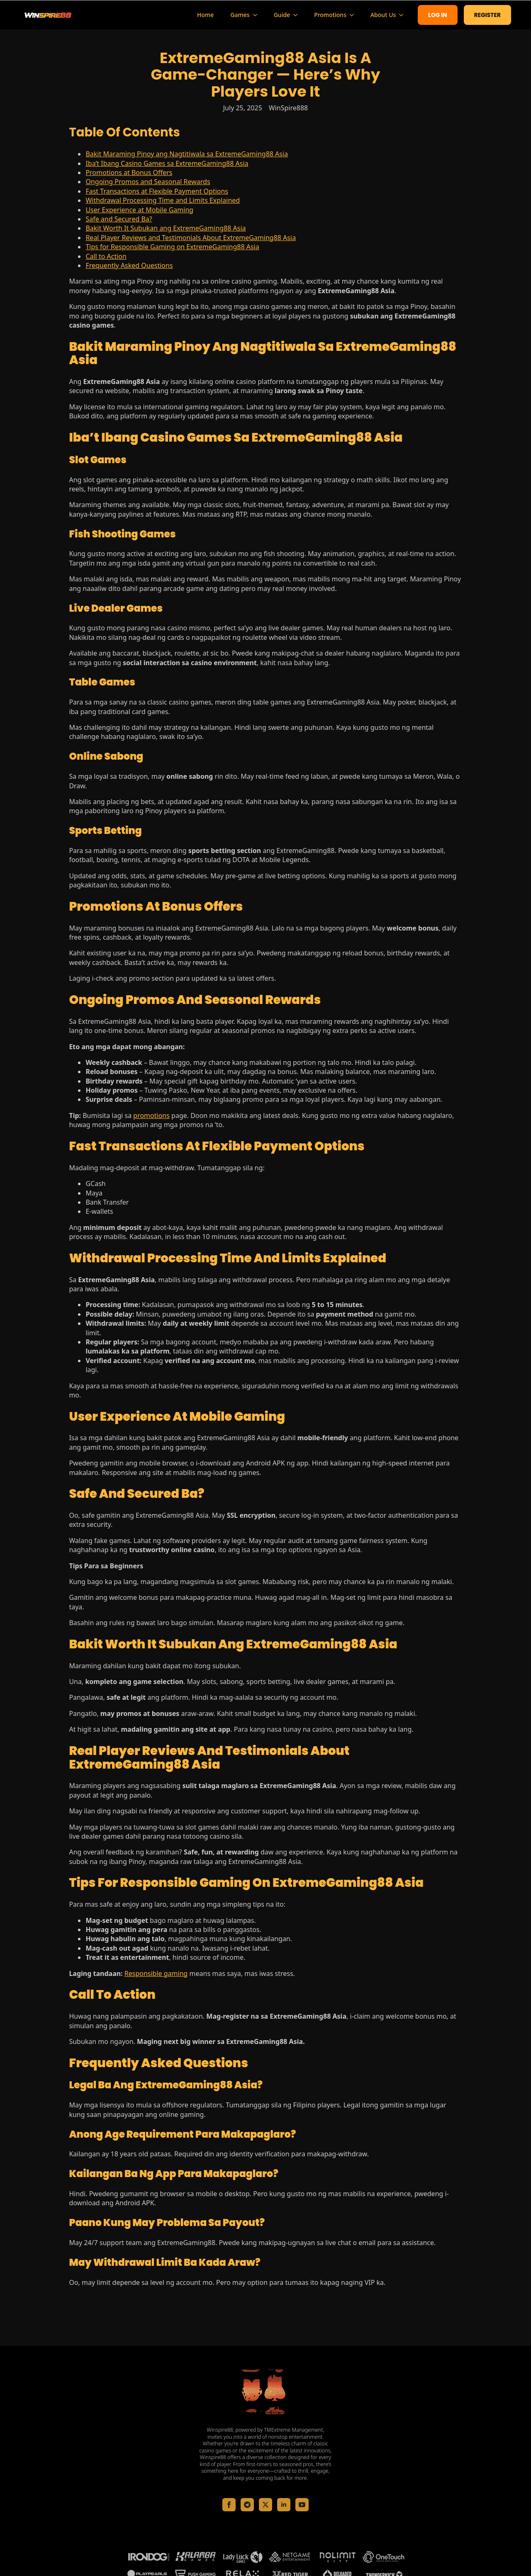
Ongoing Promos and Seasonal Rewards (147, 181)
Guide (282, 15)
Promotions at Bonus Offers (128, 172)
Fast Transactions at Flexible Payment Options (156, 191)
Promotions (330, 15)
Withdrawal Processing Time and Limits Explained (162, 200)
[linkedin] (283, 2504)
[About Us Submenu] (404, 15)
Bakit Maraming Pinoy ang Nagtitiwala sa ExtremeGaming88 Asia (186, 153)
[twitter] (265, 2504)
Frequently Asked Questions (129, 265)
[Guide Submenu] (298, 15)
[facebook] (229, 2504)
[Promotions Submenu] (354, 15)
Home (205, 15)
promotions (151, 1115)
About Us (383, 15)
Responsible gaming (156, 1973)
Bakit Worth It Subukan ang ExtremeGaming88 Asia (165, 228)
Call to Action (106, 256)
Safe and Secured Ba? (118, 219)
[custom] (247, 2504)
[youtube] (302, 2504)
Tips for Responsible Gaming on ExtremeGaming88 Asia (172, 246)
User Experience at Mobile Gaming (139, 209)
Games (239, 15)
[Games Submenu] (258, 15)
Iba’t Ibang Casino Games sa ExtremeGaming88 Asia (166, 163)
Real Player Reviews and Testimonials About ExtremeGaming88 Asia (190, 237)
